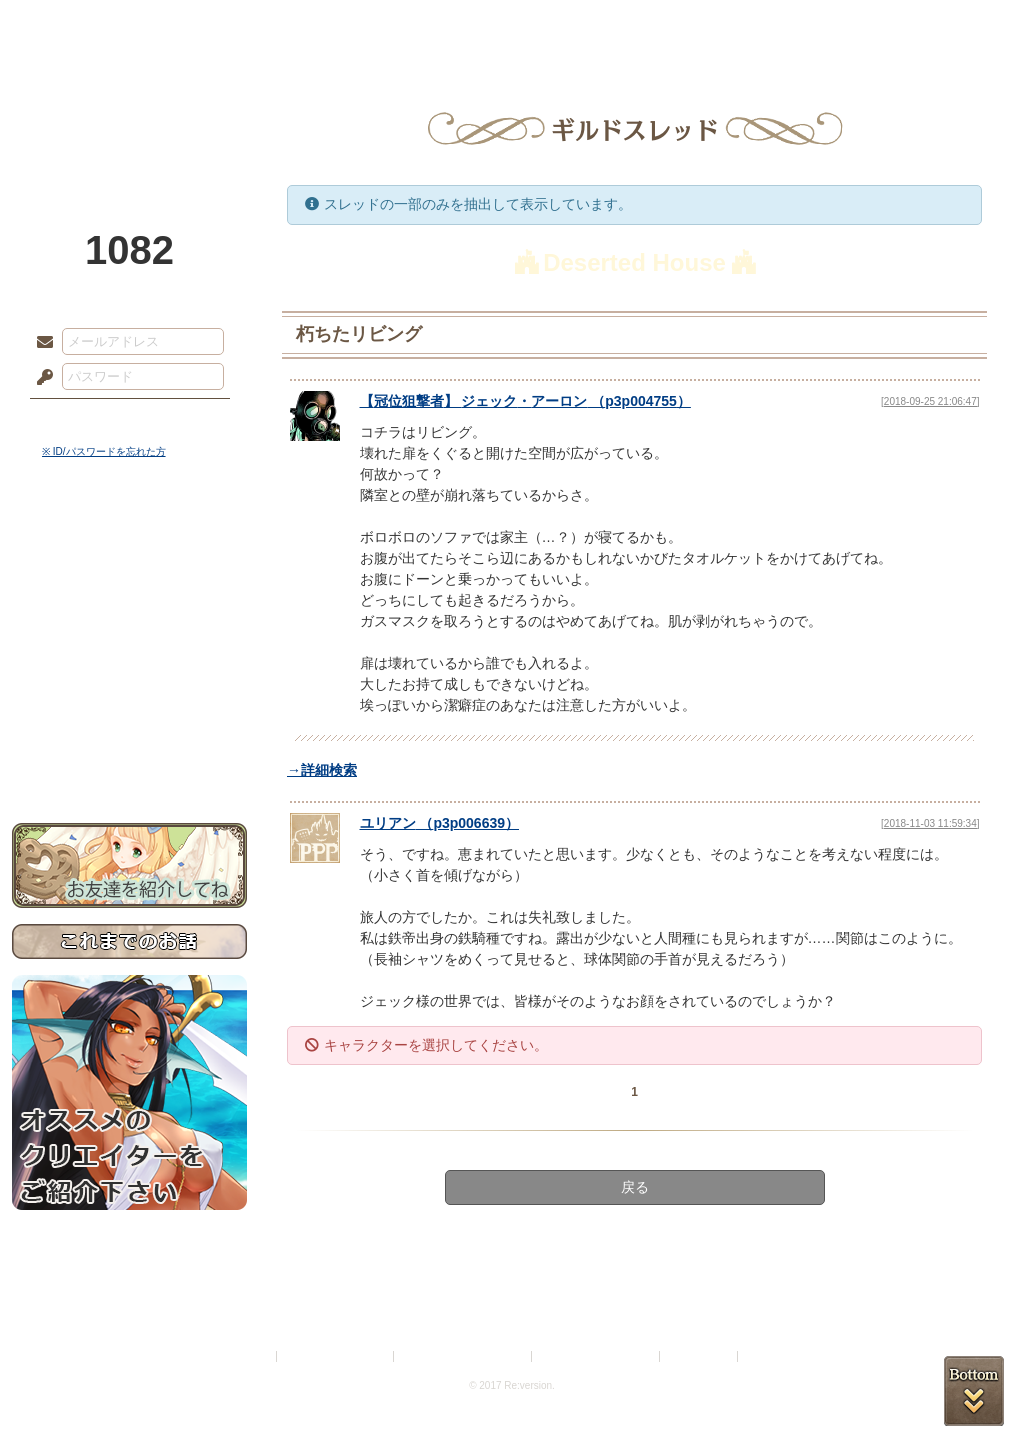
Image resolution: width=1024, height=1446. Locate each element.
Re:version (772, 1356)
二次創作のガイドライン (597, 1356)
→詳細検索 (322, 770)
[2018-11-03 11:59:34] (930, 823)
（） (440, 823)
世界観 (129, 545)
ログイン (81, 419)
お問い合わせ (129, 760)
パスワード (40, 378)
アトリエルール (129, 670)
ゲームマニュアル (129, 615)
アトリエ (512, 25)
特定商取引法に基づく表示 (464, 1356)
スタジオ (654, 25)
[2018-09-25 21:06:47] (930, 401)
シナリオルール (129, 645)
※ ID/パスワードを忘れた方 (104, 451)
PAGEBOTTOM (974, 1391)
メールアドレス (40, 343)
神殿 (228, 25)
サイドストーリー (129, 580)
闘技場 (939, 25)
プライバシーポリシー (336, 1356)
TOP (84, 25)
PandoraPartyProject (129, 110)
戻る (635, 1187)
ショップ (796, 25)
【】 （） (525, 401)
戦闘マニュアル (129, 695)
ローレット (370, 25)
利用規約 (249, 1356)
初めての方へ (129, 725)
